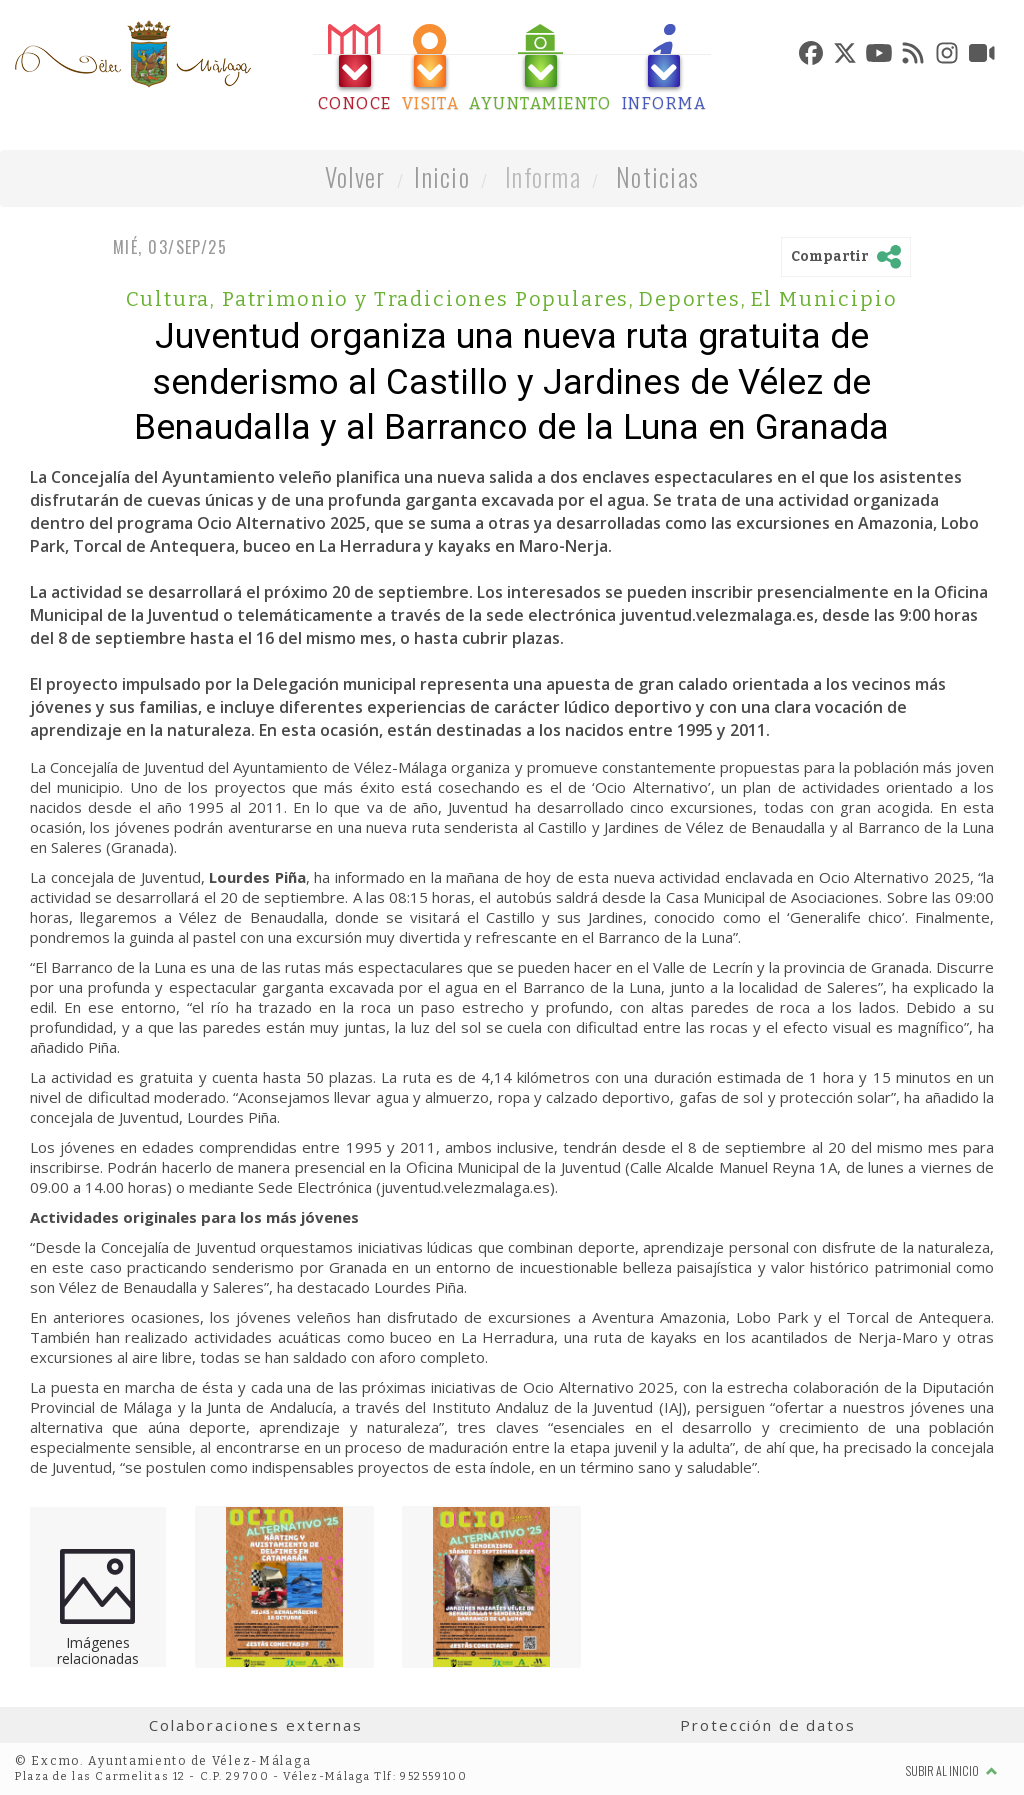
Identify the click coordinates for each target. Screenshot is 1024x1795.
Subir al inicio (952, 1770)
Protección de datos (767, 1725)
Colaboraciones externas (256, 1725)
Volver (355, 176)
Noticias (657, 176)
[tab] (355, 68)
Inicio (442, 176)
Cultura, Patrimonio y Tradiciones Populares (380, 299)
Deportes (692, 299)
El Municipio (824, 299)
